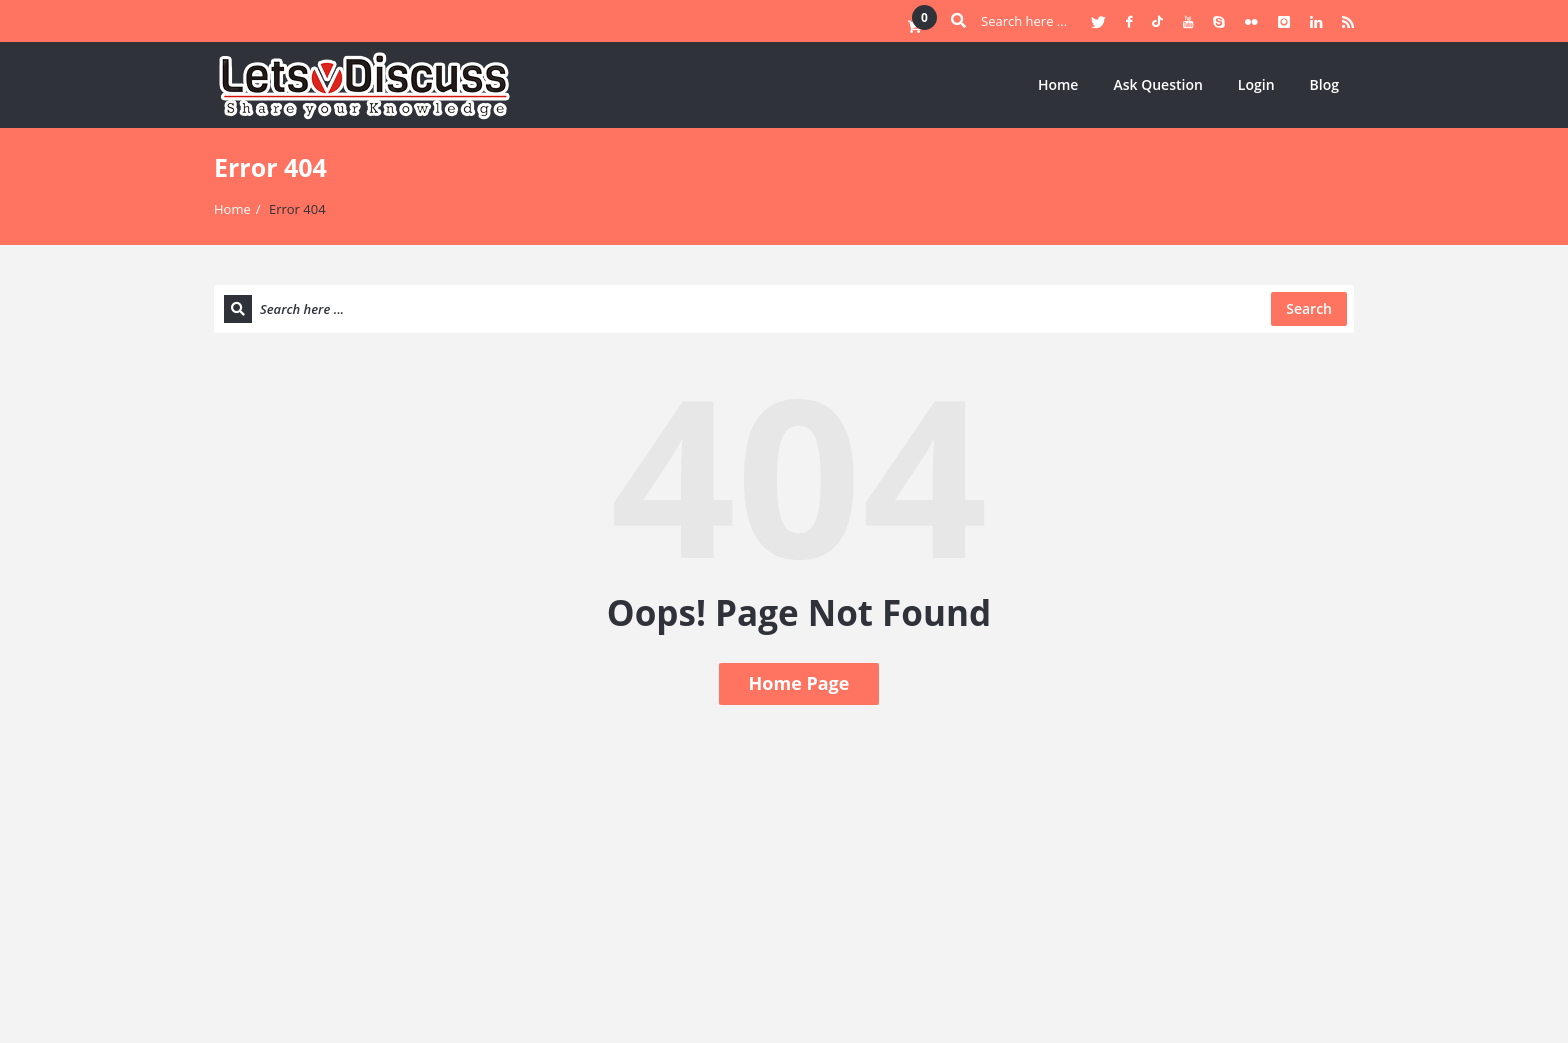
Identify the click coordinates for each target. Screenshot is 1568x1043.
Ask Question (1157, 84)
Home (1058, 84)
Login (1256, 84)
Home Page (799, 683)
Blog (1324, 84)
